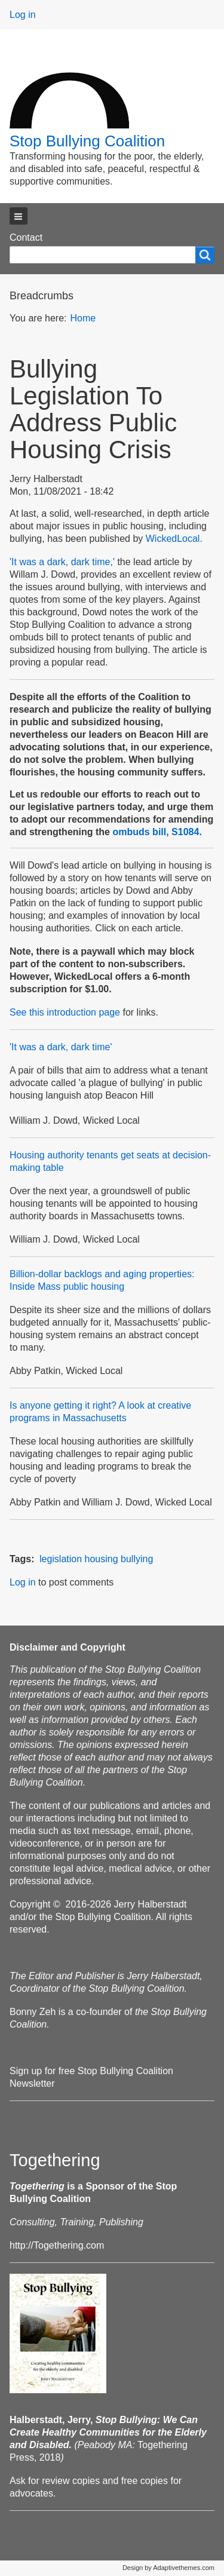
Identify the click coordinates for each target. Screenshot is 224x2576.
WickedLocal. (174, 538)
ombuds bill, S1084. (156, 832)
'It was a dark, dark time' (61, 1047)
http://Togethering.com (57, 2245)
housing (101, 1559)
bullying (137, 1559)
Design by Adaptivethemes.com (168, 2567)
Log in (23, 15)
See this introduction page (65, 1012)
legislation (60, 1559)
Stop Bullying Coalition (87, 141)
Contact (26, 237)
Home (83, 318)
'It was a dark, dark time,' (63, 562)
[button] (18, 216)
